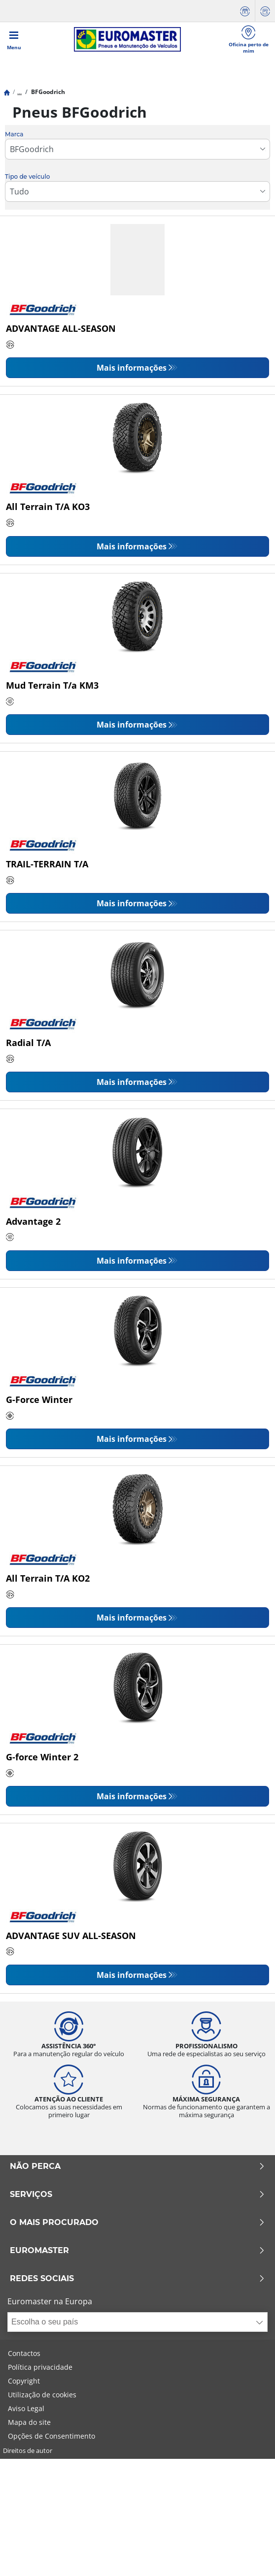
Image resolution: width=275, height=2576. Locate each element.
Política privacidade (40, 2367)
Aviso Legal (26, 2408)
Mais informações (132, 367)
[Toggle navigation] (14, 39)
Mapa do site (29, 2422)
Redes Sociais (137, 2279)
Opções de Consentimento (51, 2436)
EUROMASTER (137, 2251)
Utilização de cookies (42, 2394)
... (19, 92)
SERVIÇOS (137, 2194)
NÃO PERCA (137, 2166)
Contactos (24, 2353)
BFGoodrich (47, 92)
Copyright (24, 2380)
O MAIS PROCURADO (137, 2222)
